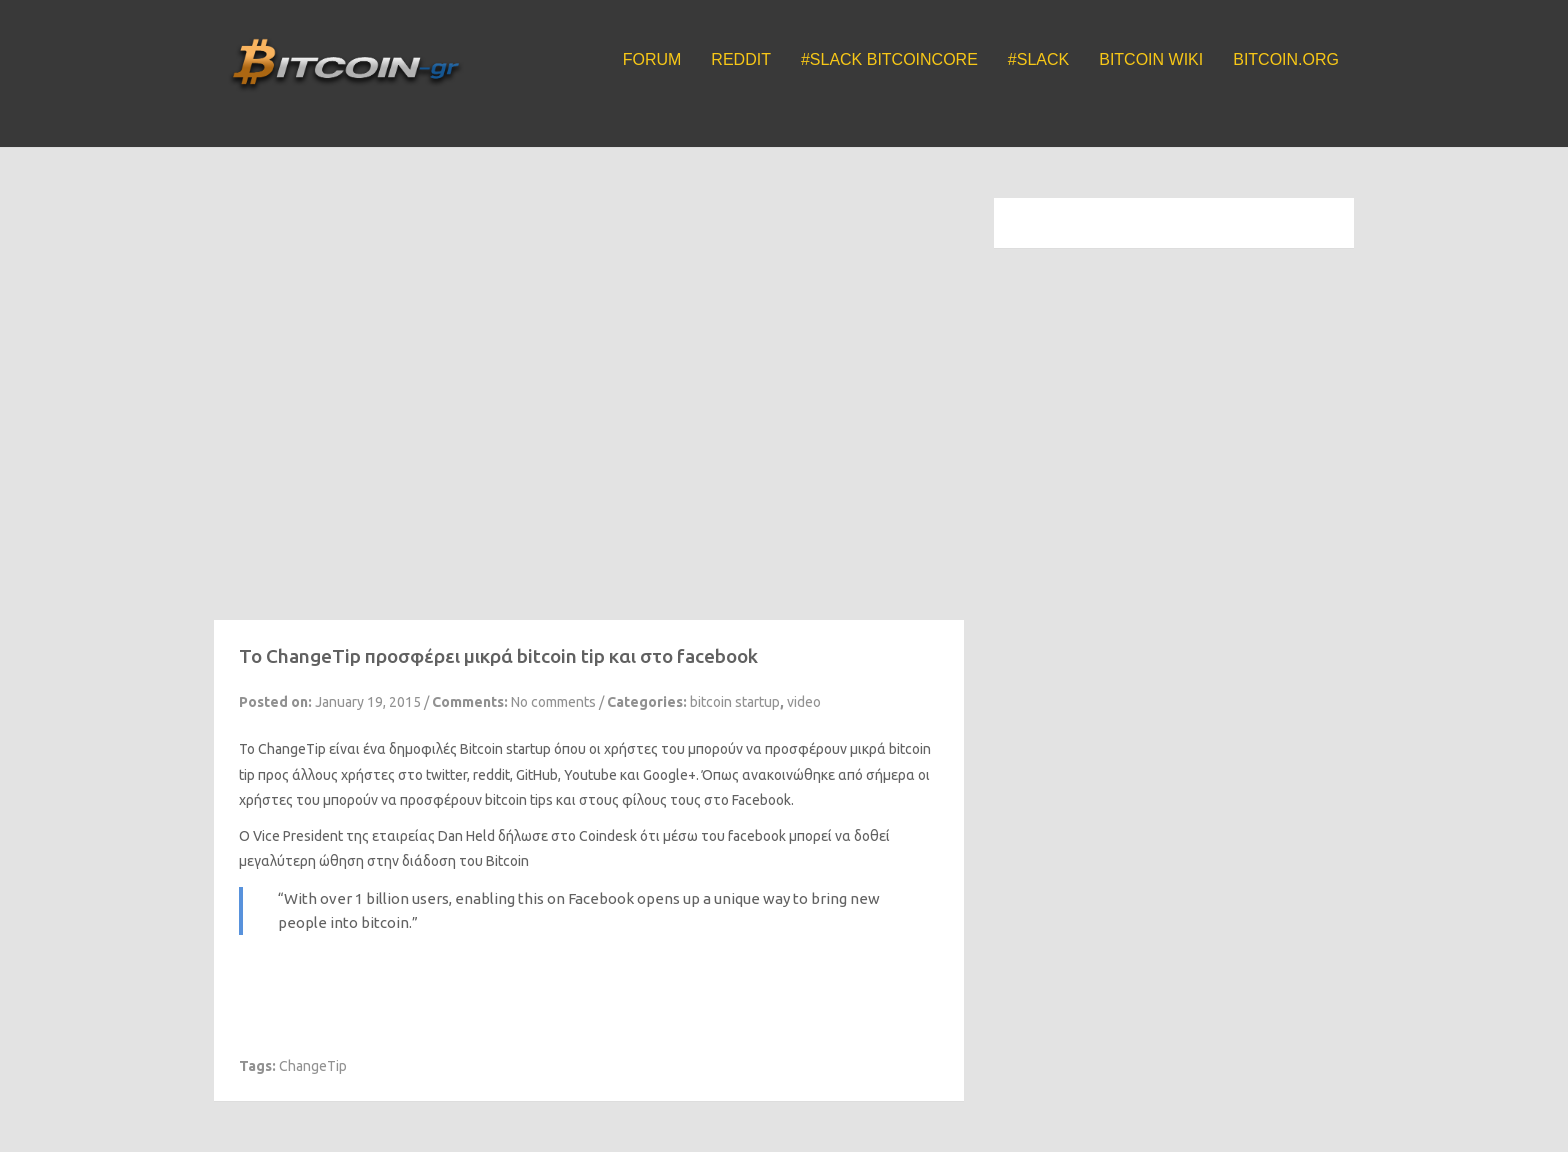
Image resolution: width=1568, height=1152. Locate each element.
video (804, 702)
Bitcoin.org (1286, 59)
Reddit (741, 59)
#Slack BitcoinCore (889, 59)
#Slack (1038, 59)
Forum (652, 59)
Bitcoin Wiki (1151, 59)
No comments (553, 702)
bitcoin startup (735, 702)
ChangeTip (292, 749)
